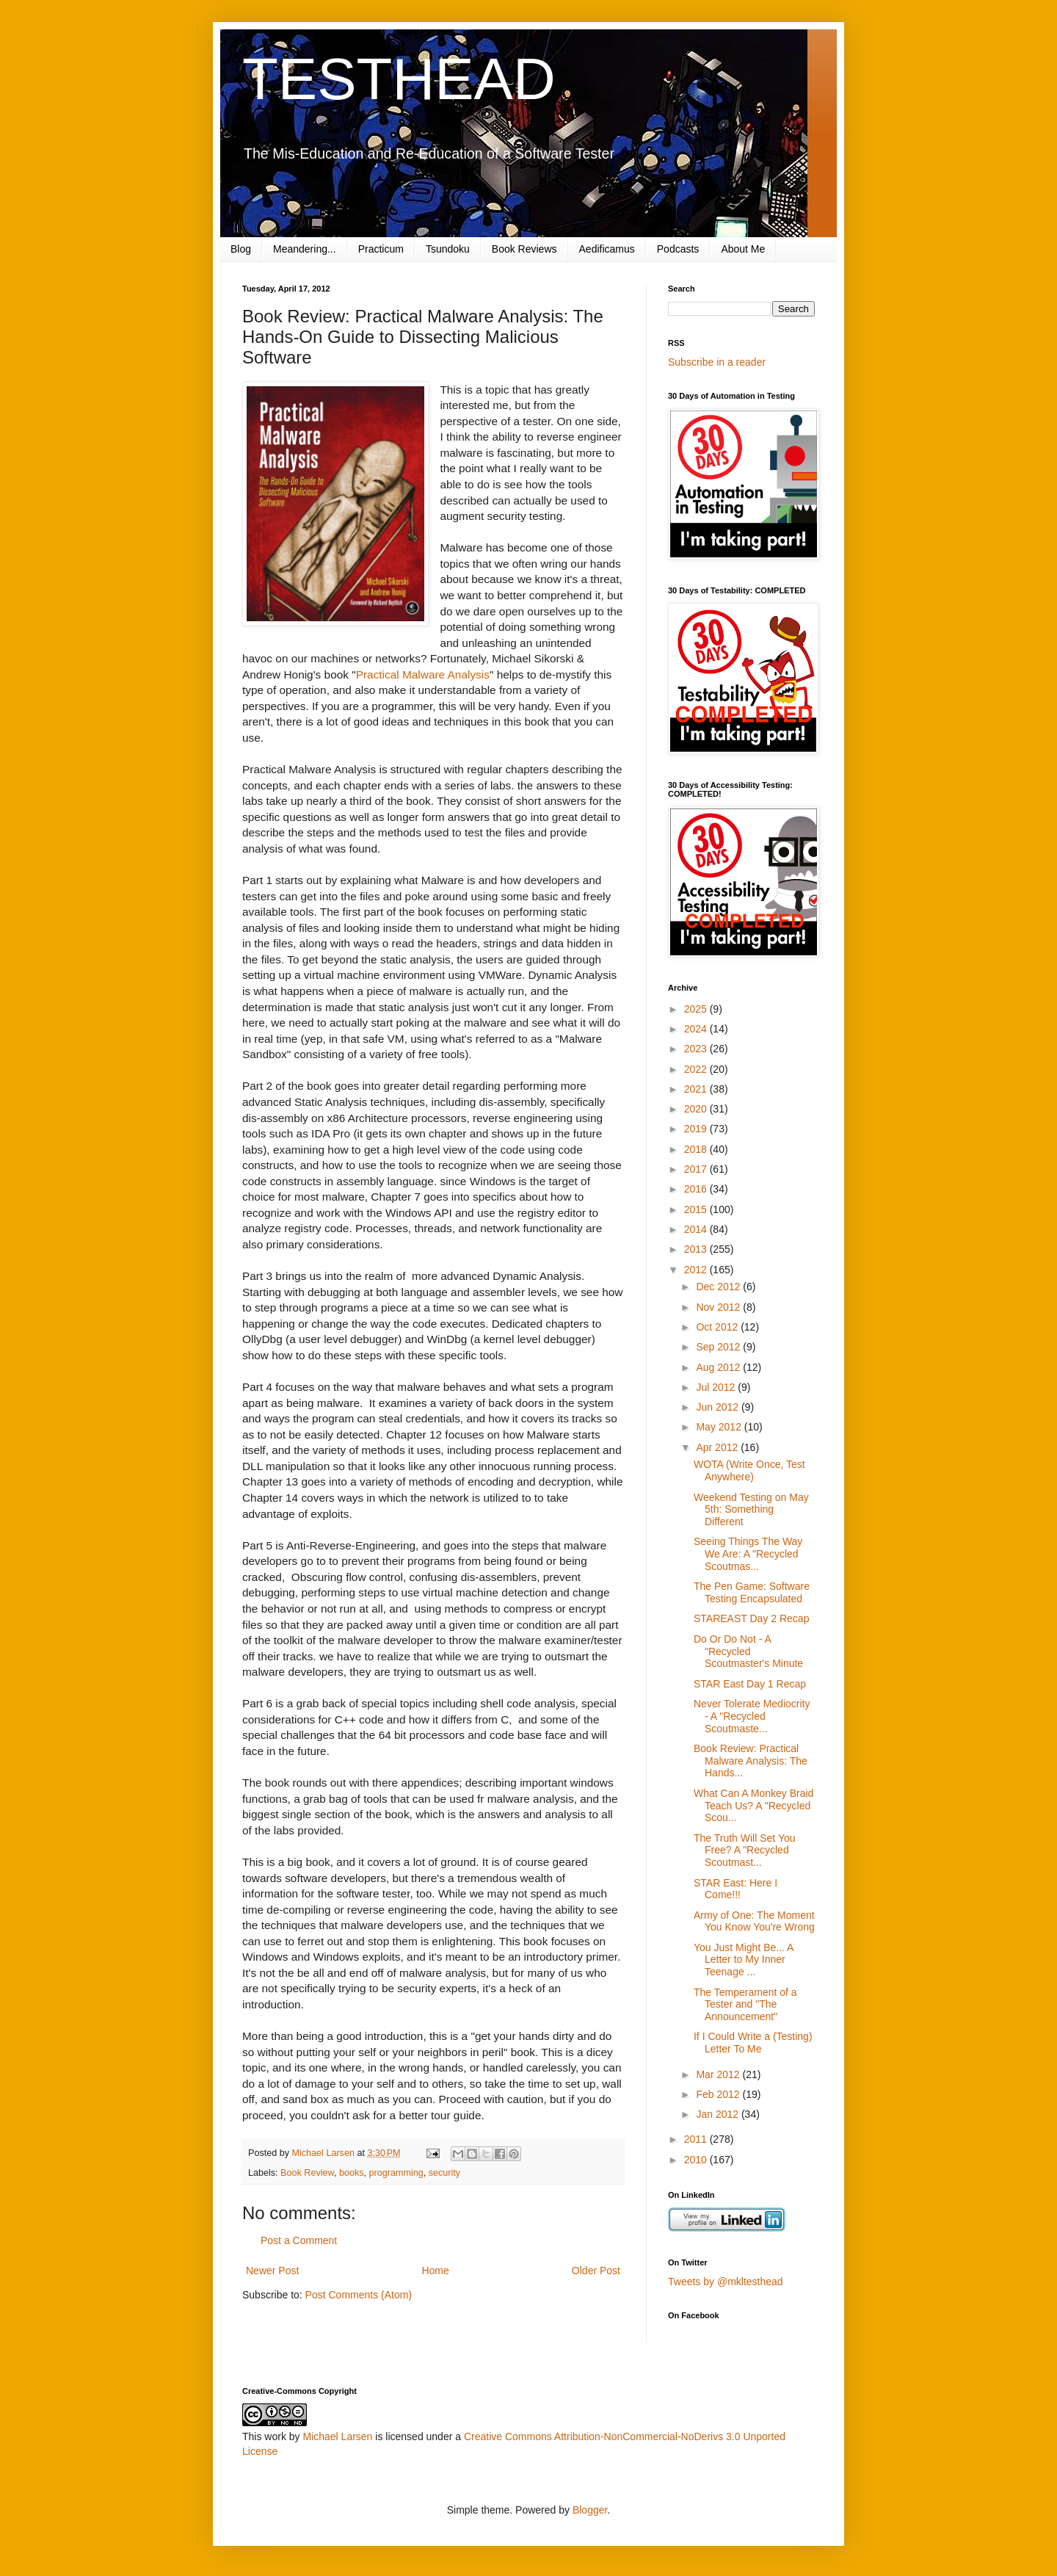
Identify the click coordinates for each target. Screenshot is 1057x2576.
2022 (697, 1069)
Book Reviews (524, 249)
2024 (697, 1029)
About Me (743, 249)
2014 (697, 1229)
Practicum (381, 249)
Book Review (307, 2173)
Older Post (596, 2270)
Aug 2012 (719, 1367)
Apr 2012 (718, 1447)
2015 (697, 1209)
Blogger (590, 2510)
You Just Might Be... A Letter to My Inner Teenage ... (743, 1960)
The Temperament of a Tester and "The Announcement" (745, 2004)
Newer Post (272, 2270)
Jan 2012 (718, 2114)
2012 (697, 1270)
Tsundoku (448, 249)
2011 (697, 2139)
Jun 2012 (718, 1407)
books (351, 2173)
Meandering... (304, 249)
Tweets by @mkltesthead (725, 2281)
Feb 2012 (719, 2094)
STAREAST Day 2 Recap (751, 1618)
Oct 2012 (718, 1327)
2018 (697, 1149)
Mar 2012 (719, 2074)
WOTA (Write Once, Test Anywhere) (749, 1470)
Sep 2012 (719, 1347)
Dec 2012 (719, 1286)
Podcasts (678, 249)
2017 (697, 1169)
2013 (697, 1249)
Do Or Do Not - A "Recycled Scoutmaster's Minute (748, 1651)
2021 (697, 1089)
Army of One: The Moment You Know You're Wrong (754, 1921)
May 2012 (720, 1427)
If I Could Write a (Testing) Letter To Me (753, 2042)
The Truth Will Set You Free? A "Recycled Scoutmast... (745, 1850)
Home (434, 2270)
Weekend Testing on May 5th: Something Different (751, 1509)
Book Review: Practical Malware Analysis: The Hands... (750, 1761)
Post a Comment (299, 2240)
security (444, 2173)
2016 (697, 1189)
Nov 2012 (719, 1307)
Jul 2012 (717, 1387)
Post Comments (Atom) (358, 2295)
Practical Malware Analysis (423, 674)
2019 (697, 1129)
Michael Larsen (337, 2436)
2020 (697, 1109)
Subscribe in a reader (717, 362)
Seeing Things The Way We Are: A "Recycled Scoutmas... (748, 1553)
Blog (240, 249)
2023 (697, 1048)
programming (396, 2173)
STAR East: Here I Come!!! (735, 1889)
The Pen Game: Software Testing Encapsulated (752, 1592)
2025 (697, 1009)
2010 (697, 2160)
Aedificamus (607, 249)
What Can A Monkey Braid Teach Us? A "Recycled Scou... (753, 1805)
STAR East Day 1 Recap (750, 1684)
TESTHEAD (399, 79)
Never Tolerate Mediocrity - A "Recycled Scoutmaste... (752, 1716)
